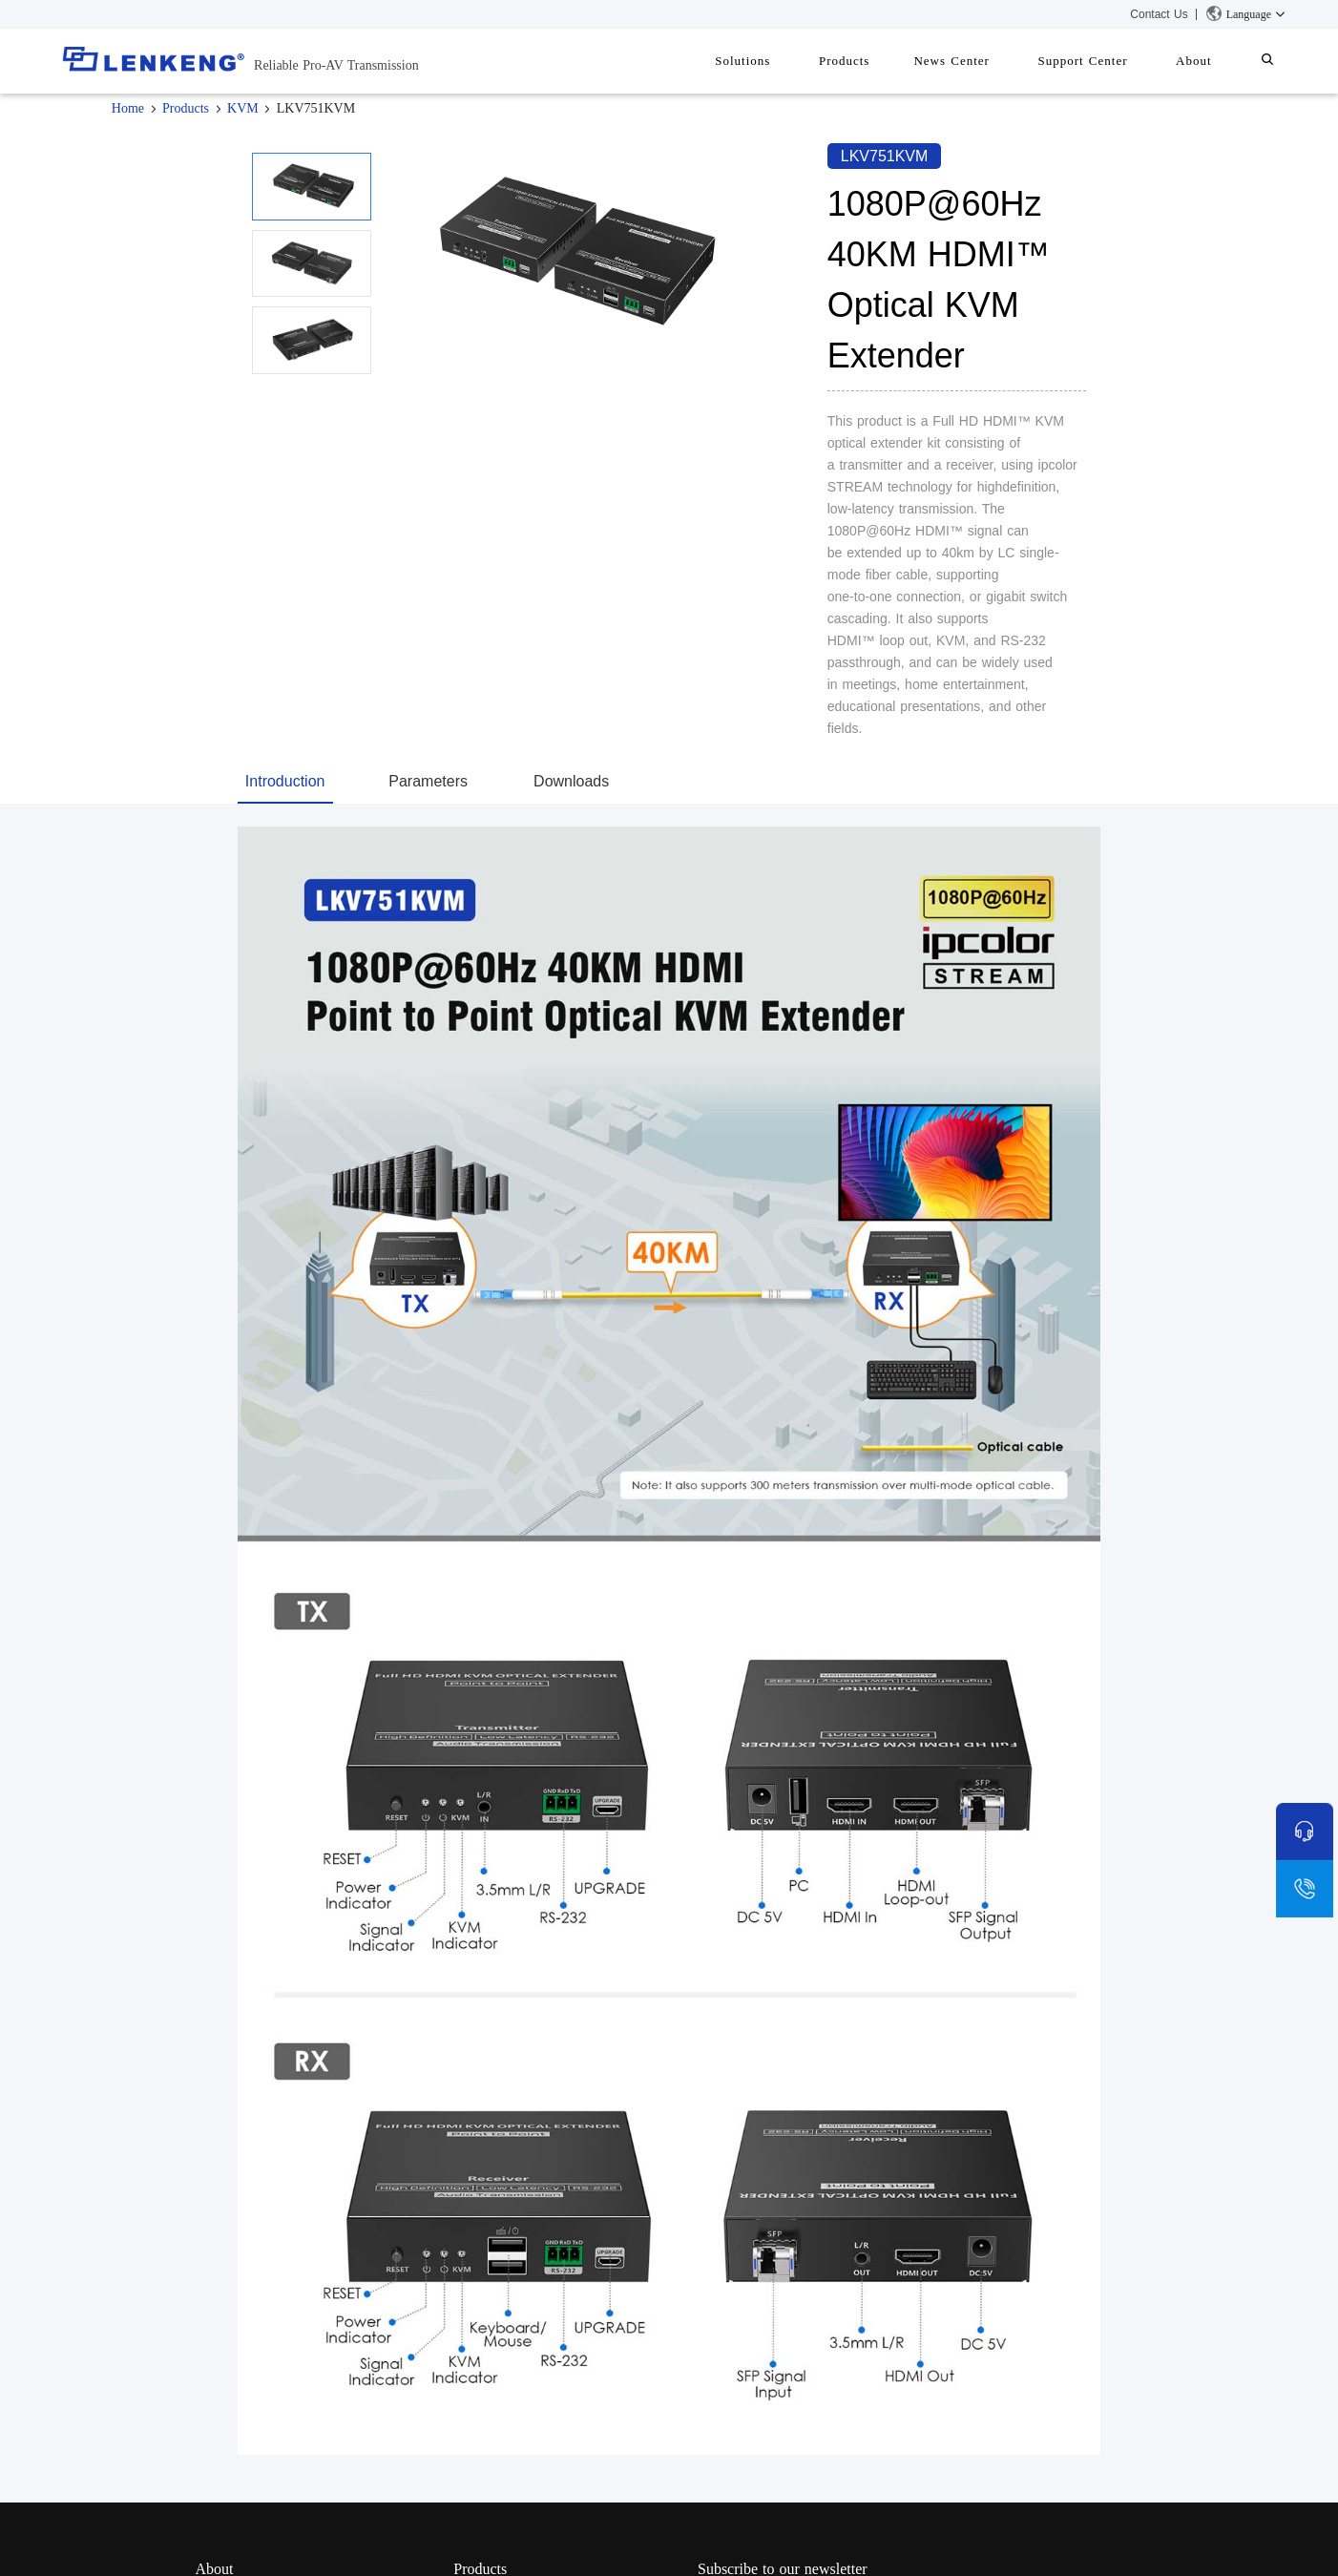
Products (887, 60)
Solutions (795, 60)
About (1208, 60)
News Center (985, 60)
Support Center (1106, 60)
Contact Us (1158, 14)
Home (128, 108)
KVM (243, 108)
